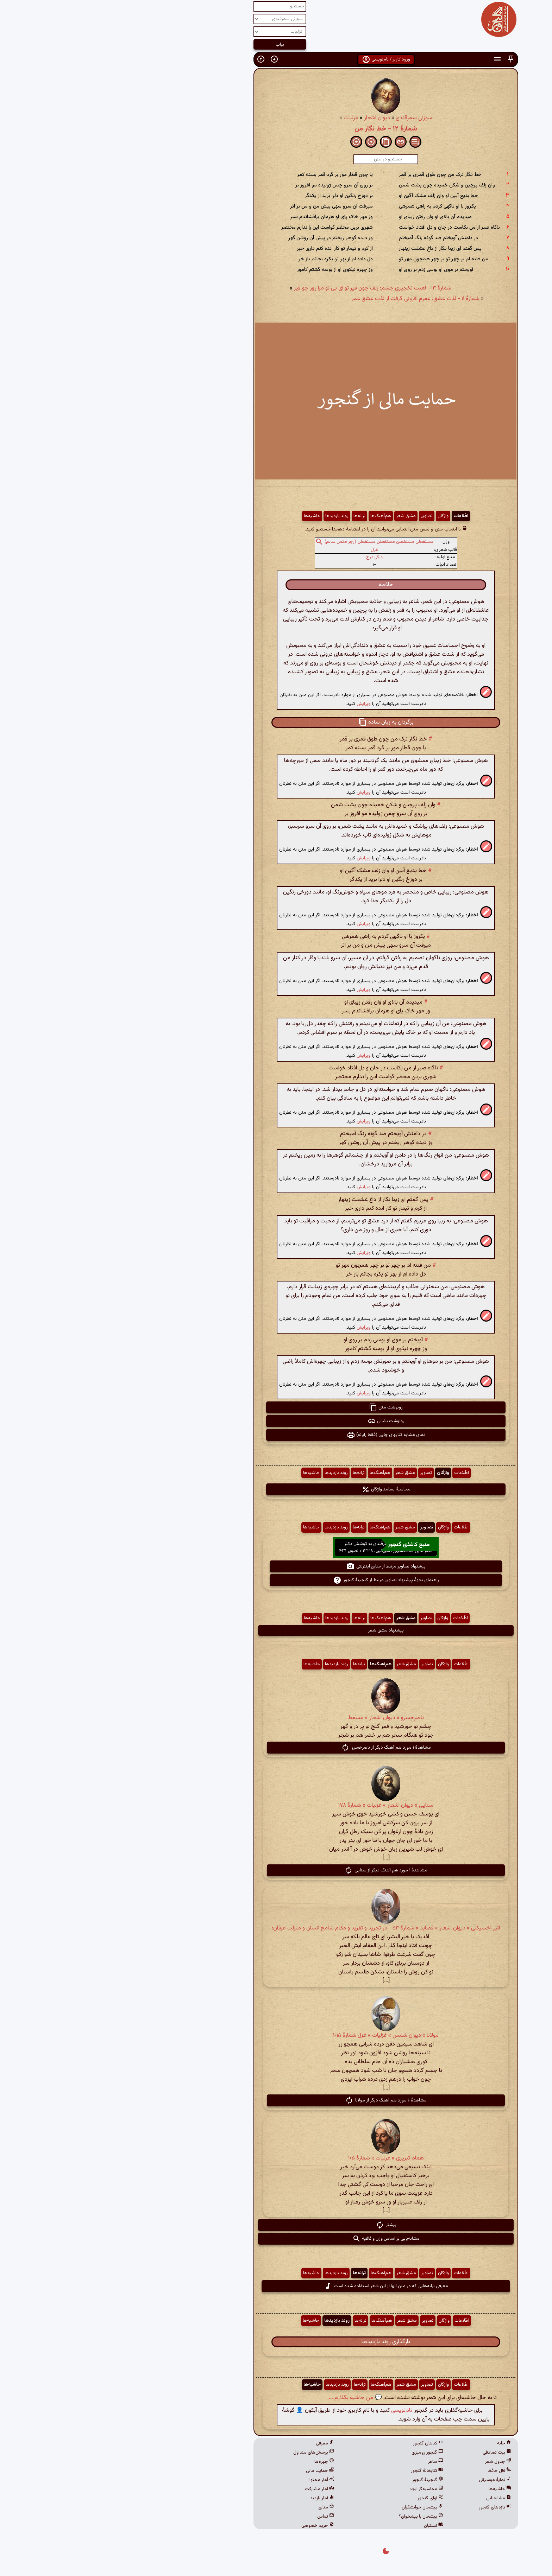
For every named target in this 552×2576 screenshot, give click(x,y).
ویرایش (254, 703)
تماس (215, 2516)
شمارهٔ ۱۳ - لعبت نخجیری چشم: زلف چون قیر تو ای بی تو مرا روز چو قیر (262, 288)
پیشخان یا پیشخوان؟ (311, 2516)
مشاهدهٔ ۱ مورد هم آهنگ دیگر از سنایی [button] (276, 1870)
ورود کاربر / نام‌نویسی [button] (276, 59)
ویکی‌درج (264, 557)
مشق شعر (296, 516)
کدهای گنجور (318, 2443)
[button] (401, 59)
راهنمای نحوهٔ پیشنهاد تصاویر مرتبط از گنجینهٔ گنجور (276, 1580)
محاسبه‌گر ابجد (316, 2489)
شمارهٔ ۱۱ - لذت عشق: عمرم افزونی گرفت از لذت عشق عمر (306, 298)
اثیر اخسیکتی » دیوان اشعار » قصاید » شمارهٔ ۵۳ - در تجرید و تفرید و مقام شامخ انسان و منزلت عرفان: (276, 1928)
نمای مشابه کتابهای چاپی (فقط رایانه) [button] (276, 1435)
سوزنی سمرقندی (304, 118)
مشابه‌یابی (388, 2498)
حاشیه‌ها (202, 516)
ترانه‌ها (250, 516)
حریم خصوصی (208, 2525)
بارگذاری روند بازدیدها (276, 2342)
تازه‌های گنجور (385, 2507)
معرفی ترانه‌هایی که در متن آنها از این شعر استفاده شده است (276, 2286)
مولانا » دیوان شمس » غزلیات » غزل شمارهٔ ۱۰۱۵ (276, 2035)
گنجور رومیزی (317, 2452)
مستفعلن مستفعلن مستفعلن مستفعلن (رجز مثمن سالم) (269, 541)
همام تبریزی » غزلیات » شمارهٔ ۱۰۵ (276, 2158)
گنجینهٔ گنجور (317, 2479)
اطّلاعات (351, 516)
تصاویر (317, 516)
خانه (394, 2443)
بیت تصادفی (387, 2452)
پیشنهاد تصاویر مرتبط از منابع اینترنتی (276, 1566)
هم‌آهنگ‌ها (271, 516)
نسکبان (323, 2525)
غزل (264, 549)
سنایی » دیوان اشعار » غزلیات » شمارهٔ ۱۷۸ (276, 1805)
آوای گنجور (320, 2498)
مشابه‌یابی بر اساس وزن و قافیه (276, 2238)
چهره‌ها (214, 2461)
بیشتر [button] (276, 2225)
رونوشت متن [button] (276, 1407)
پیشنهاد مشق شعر (276, 1630)
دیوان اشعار (267, 118)
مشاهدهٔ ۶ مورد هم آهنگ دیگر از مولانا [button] (276, 2100)
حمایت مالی (210, 2470)
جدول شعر (388, 2461)
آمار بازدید (212, 2498)
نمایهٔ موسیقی (385, 2479)
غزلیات (241, 118)
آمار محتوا (212, 2479)
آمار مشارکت (209, 2489)
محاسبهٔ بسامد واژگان (276, 1489)
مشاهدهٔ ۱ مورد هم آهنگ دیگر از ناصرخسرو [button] (276, 1747)
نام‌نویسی (291, 2410)
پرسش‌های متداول (203, 2452)
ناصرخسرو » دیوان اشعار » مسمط (276, 1717)
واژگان (333, 516)
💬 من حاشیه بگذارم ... (245, 2397)
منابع (216, 2507)
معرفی (215, 2443)
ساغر (325, 2461)
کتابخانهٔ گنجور (317, 2470)
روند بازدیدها (227, 516)
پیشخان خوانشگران (312, 2507)
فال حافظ (389, 2470)
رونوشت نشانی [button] (276, 1421)
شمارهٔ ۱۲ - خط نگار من (276, 128)
